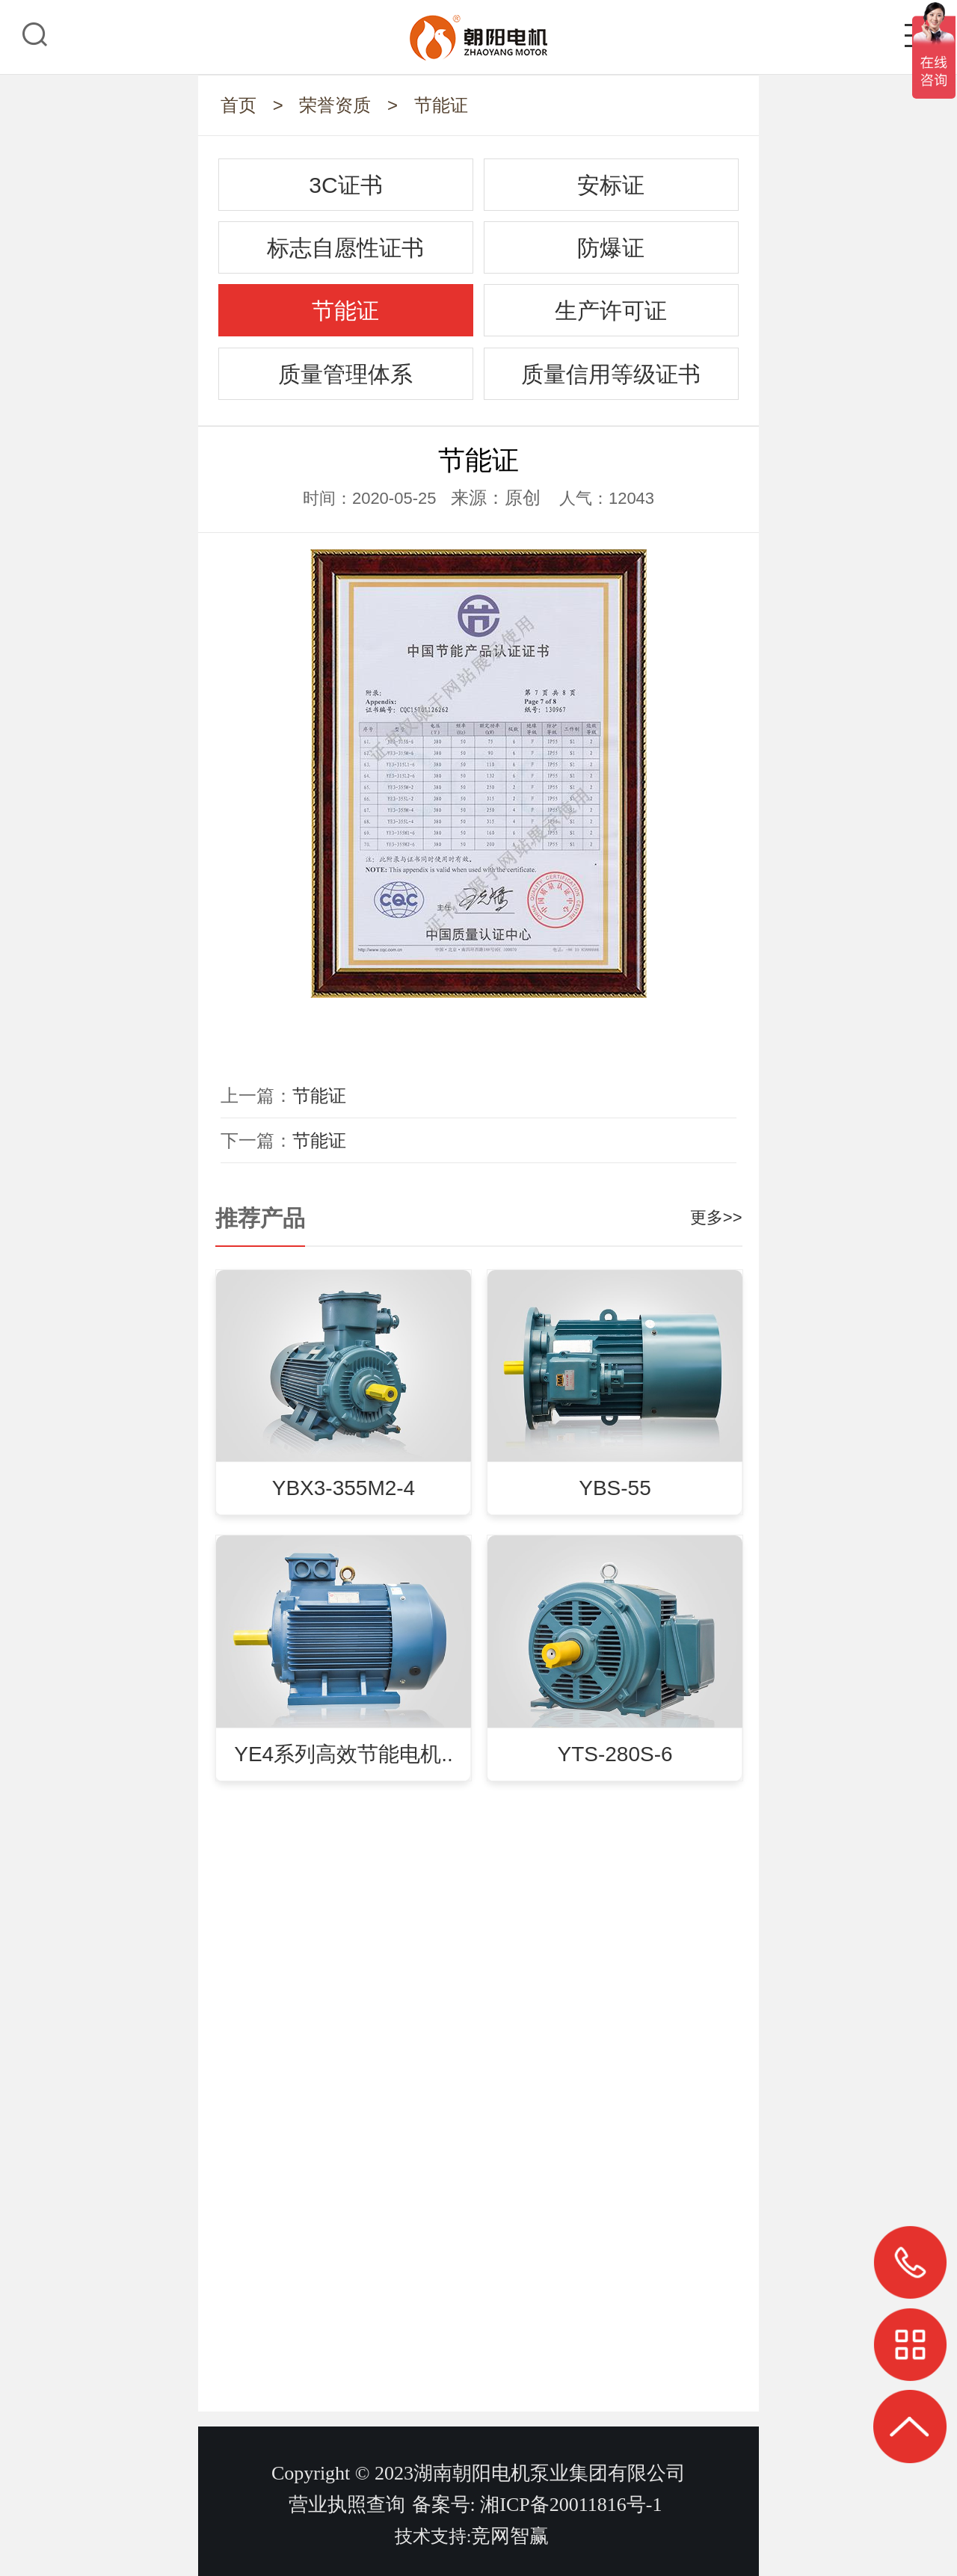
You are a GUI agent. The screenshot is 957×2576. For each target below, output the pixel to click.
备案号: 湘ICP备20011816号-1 (537, 2504)
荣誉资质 (335, 105)
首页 (238, 105)
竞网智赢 (510, 2536)
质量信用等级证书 (611, 374)
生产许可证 (611, 310)
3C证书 (345, 185)
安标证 (610, 185)
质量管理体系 (345, 374)
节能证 (441, 105)
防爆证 (610, 247)
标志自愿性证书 (345, 247)
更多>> (716, 1217)
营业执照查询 (347, 2504)
